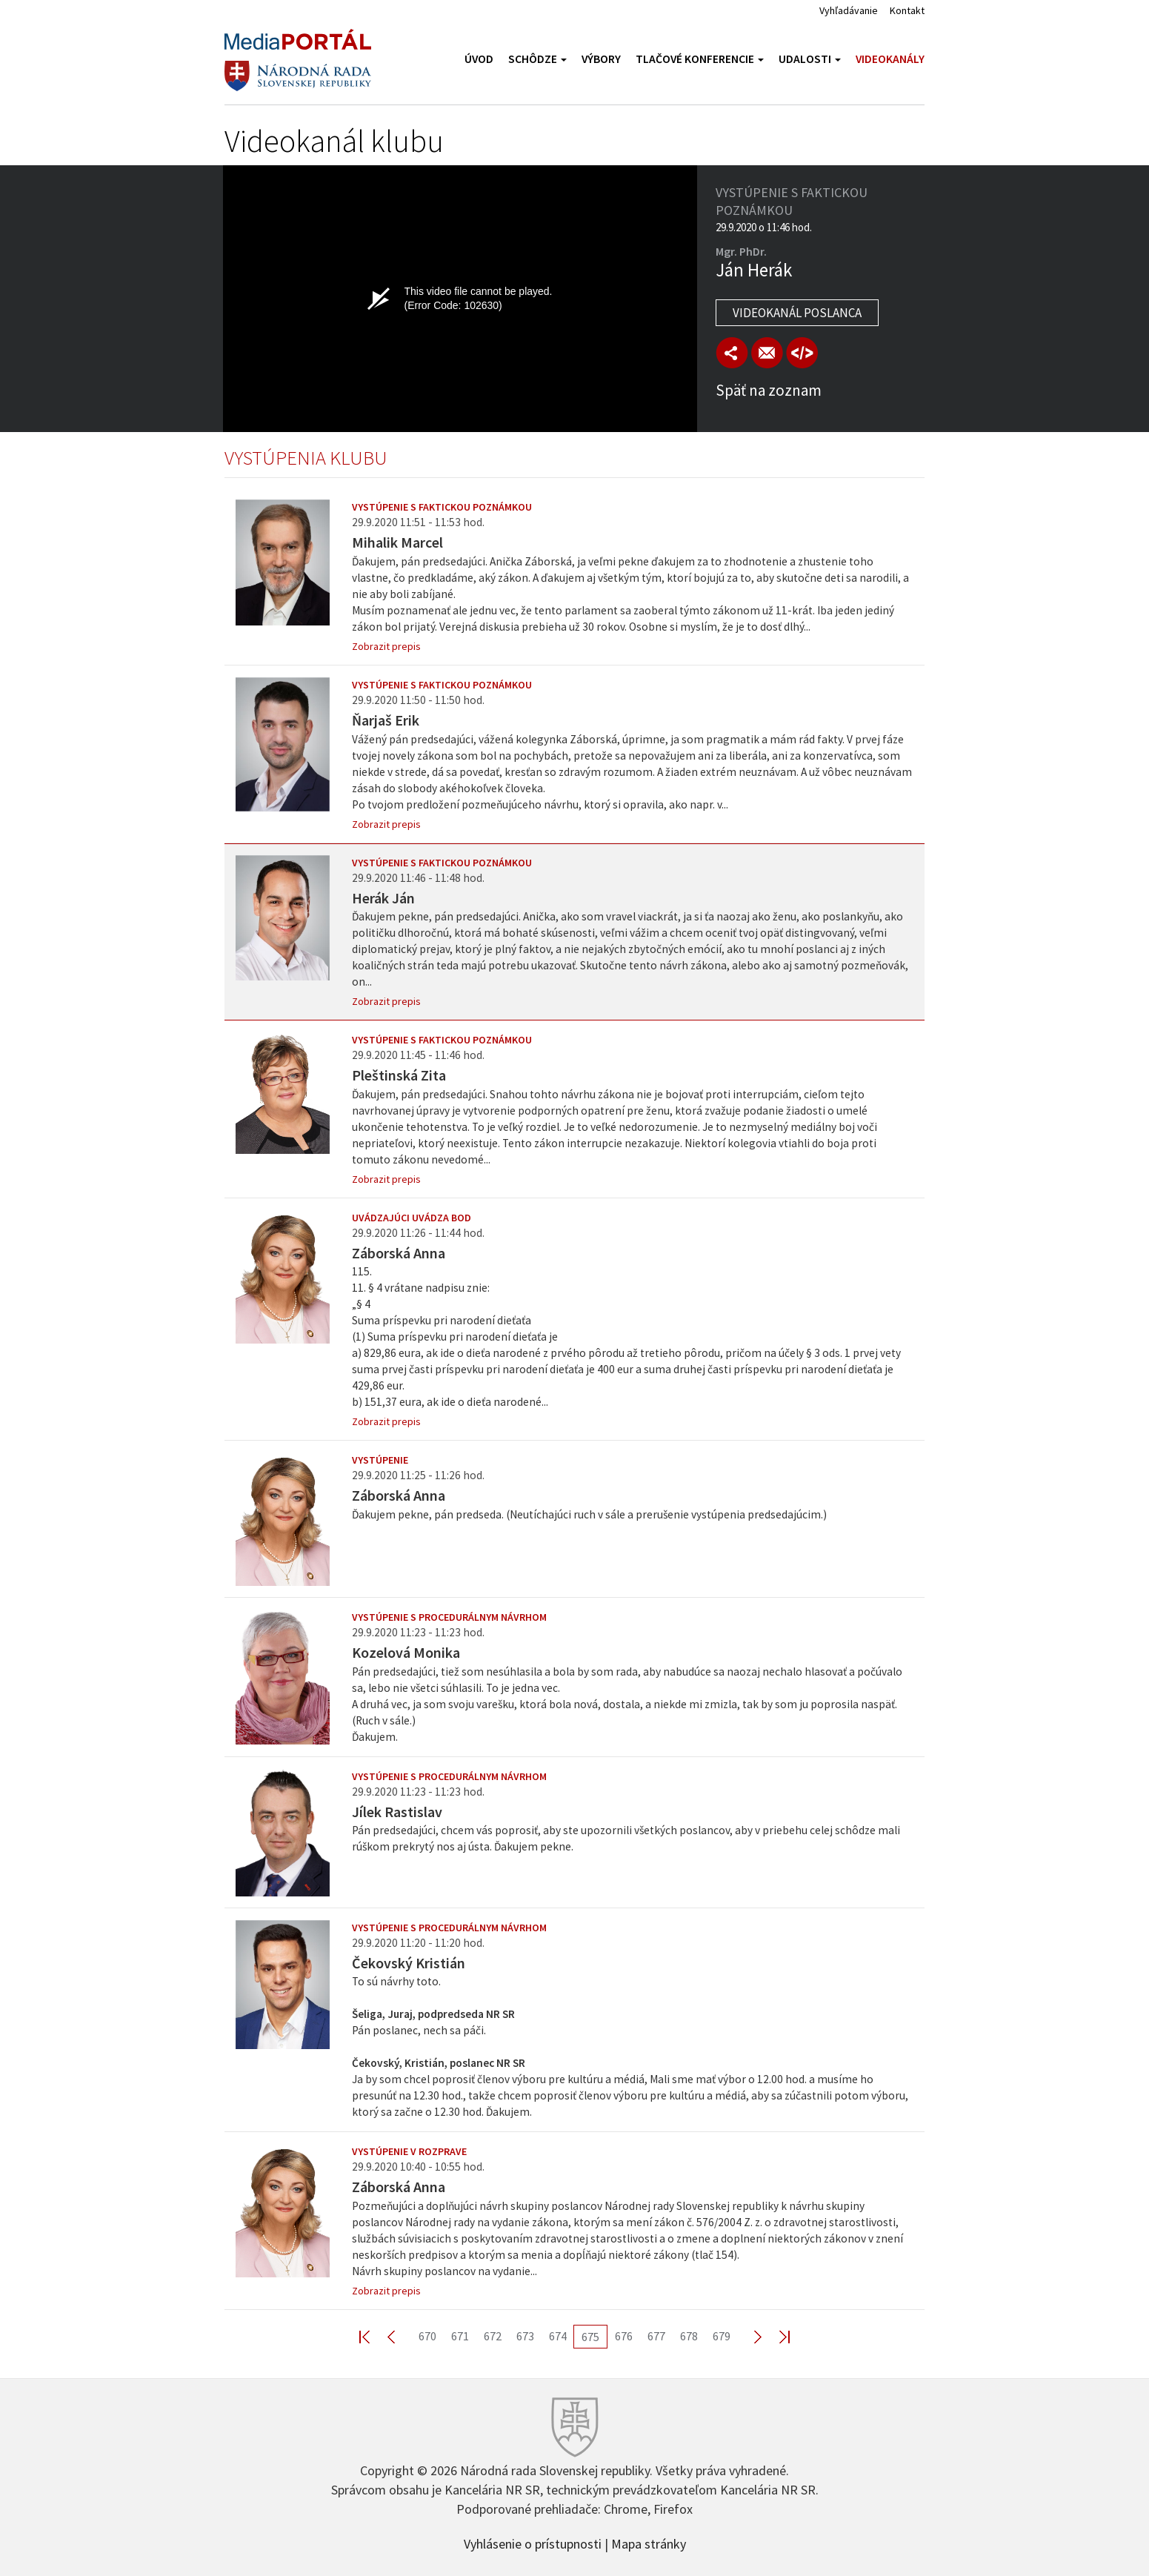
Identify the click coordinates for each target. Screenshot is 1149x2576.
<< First (373, 2336)
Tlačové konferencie (700, 59)
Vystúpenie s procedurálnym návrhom (449, 1617)
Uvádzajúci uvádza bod (411, 1217)
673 (525, 2335)
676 (624, 2335)
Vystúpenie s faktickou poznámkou (442, 507)
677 (656, 2335)
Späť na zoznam (769, 390)
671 (460, 2335)
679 (721, 2335)
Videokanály (890, 59)
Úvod (478, 59)
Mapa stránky (648, 2542)
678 (689, 2335)
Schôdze (537, 59)
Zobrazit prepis (386, 646)
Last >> (776, 2336)
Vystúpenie (380, 1460)
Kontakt (907, 10)
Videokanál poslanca (797, 313)
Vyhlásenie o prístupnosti (533, 2542)
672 (493, 2335)
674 (558, 2335)
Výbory (601, 59)
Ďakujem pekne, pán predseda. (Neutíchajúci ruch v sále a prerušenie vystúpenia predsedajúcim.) (589, 1514)
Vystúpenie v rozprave (409, 2151)
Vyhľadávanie (848, 10)
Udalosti (810, 59)
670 (427, 2335)
